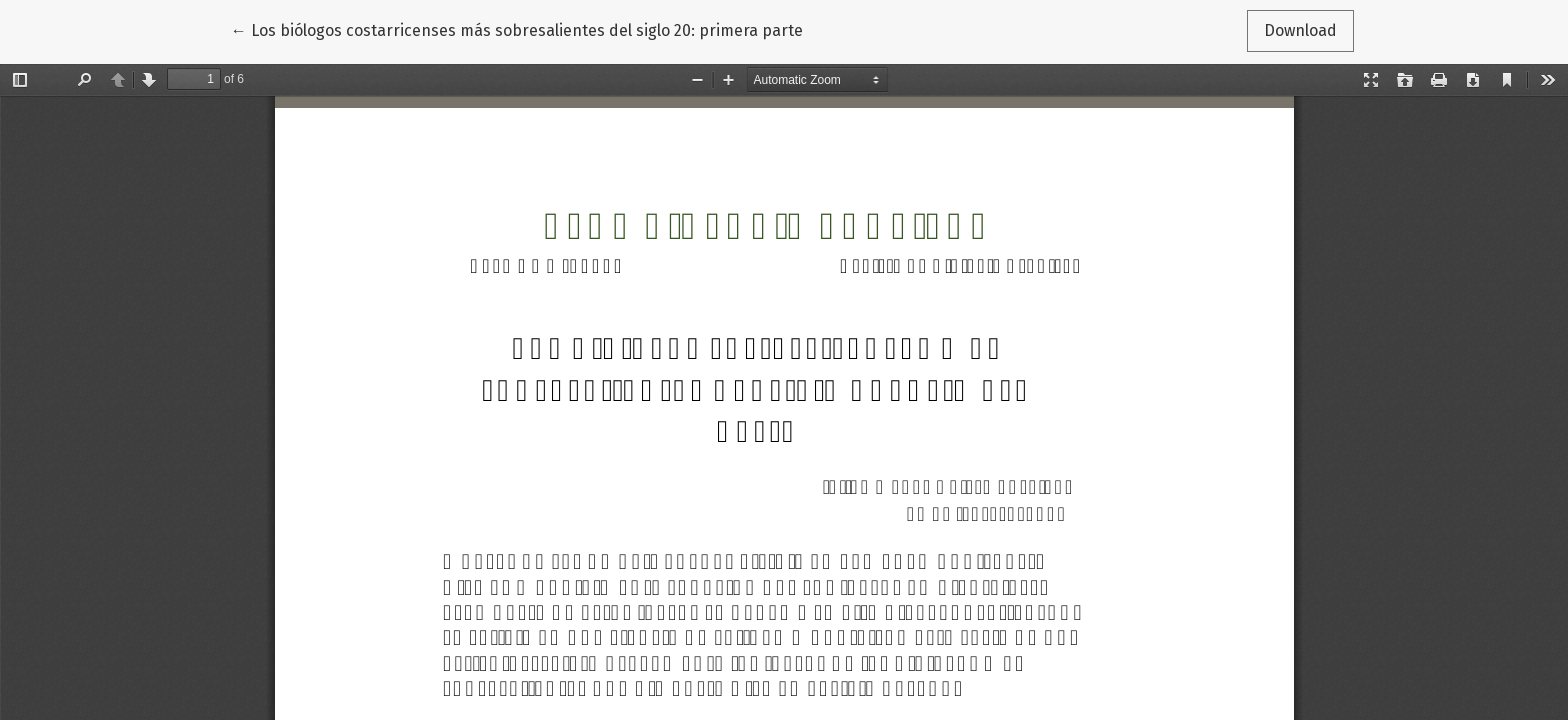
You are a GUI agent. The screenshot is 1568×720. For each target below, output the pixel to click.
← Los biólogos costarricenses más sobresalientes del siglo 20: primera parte (517, 29)
